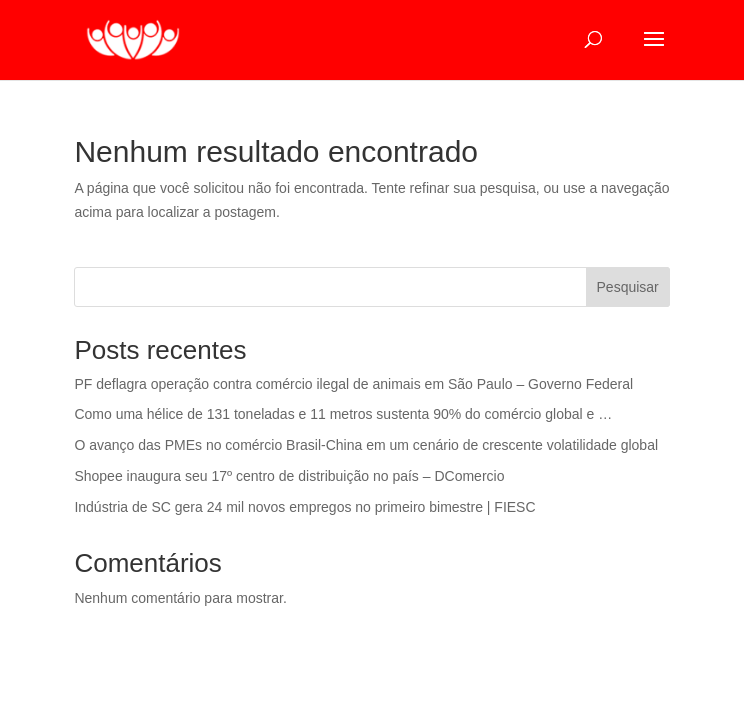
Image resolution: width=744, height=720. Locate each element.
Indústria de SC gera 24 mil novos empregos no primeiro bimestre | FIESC (304, 507)
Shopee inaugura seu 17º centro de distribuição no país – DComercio (289, 476)
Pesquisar (628, 287)
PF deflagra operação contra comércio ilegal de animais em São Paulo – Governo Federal (353, 384)
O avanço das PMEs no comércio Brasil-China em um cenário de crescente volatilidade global (366, 445)
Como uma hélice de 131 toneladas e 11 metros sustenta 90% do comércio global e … (343, 414)
